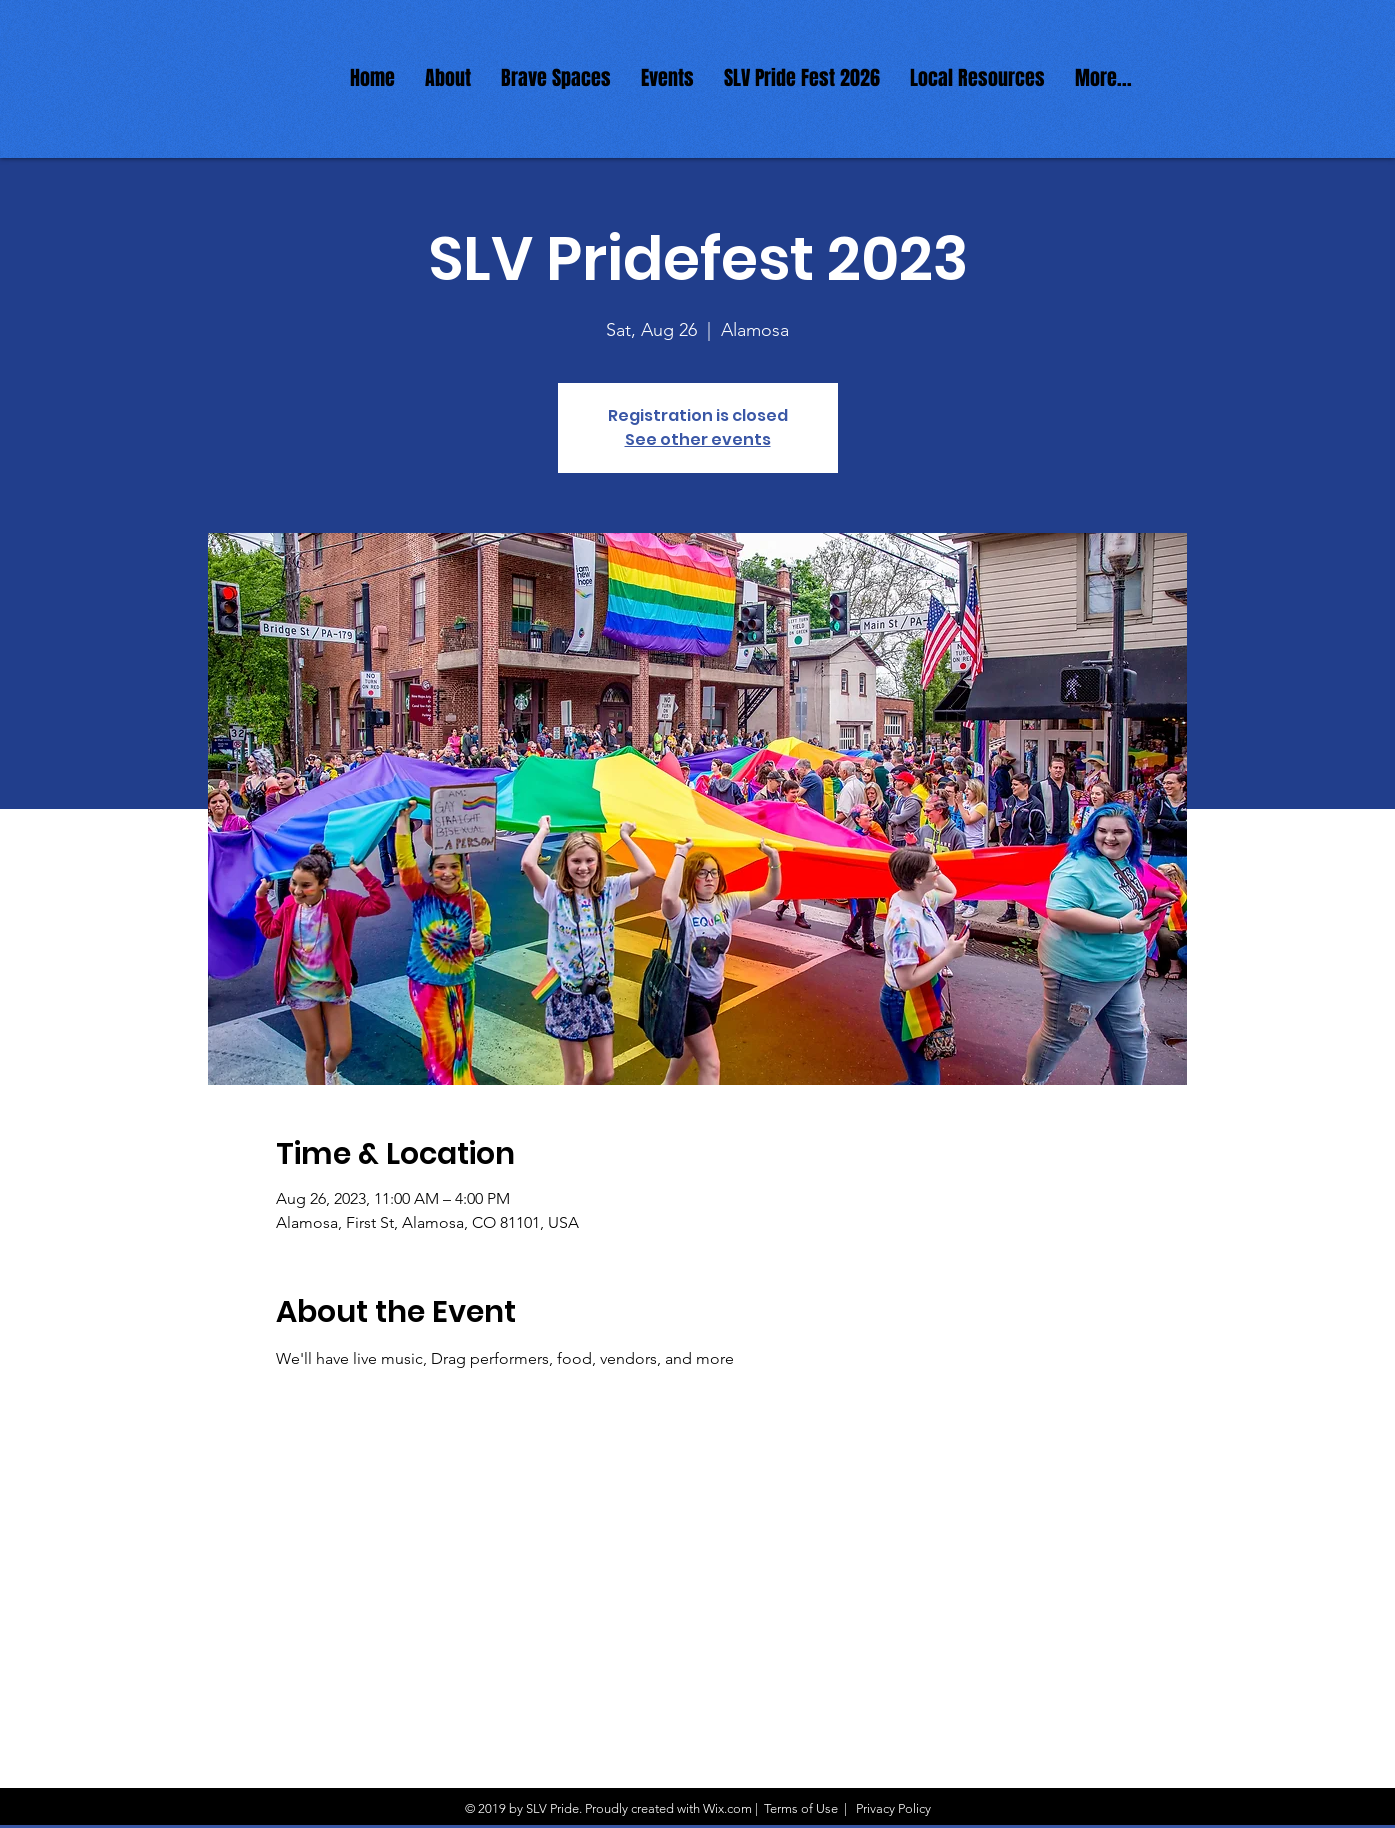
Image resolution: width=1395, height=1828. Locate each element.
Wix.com (727, 1808)
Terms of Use (801, 1808)
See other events (698, 439)
